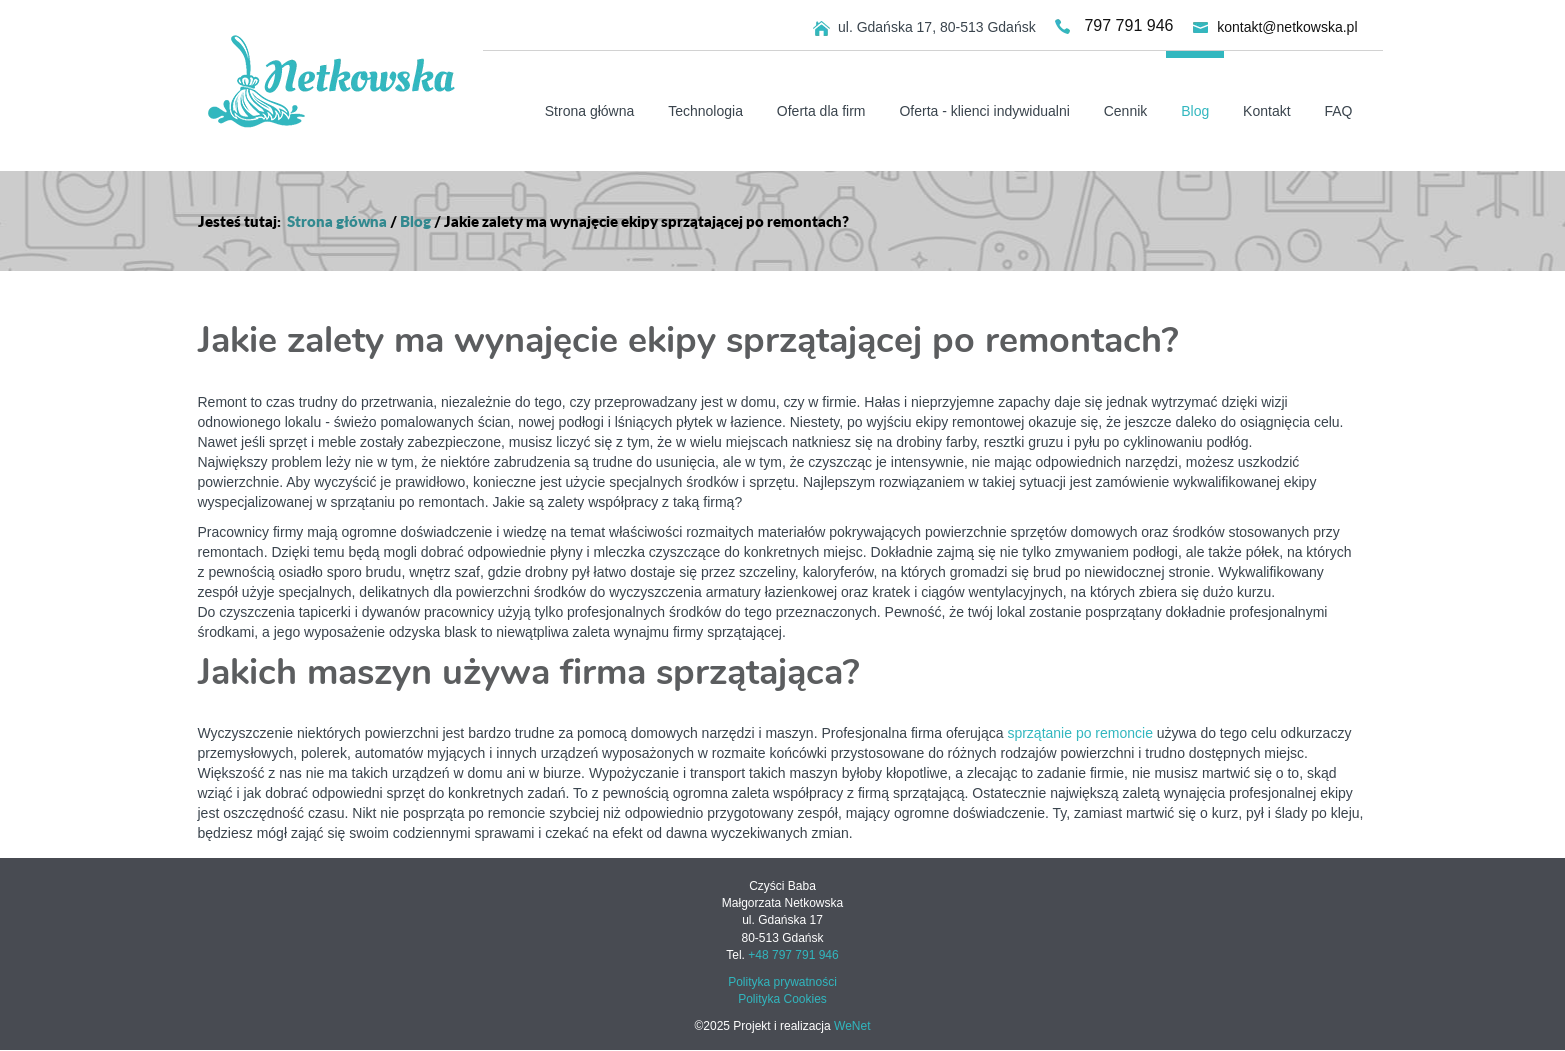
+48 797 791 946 (793, 955)
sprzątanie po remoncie (1080, 733)
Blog (1195, 111)
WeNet (852, 1026)
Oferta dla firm (821, 111)
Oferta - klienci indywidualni (984, 111)
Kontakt (1266, 111)
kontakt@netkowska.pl (1287, 26)
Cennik (1126, 111)
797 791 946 (1128, 25)
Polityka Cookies (782, 999)
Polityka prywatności (782, 982)
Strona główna (590, 111)
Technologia (705, 111)
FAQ (1338, 111)
